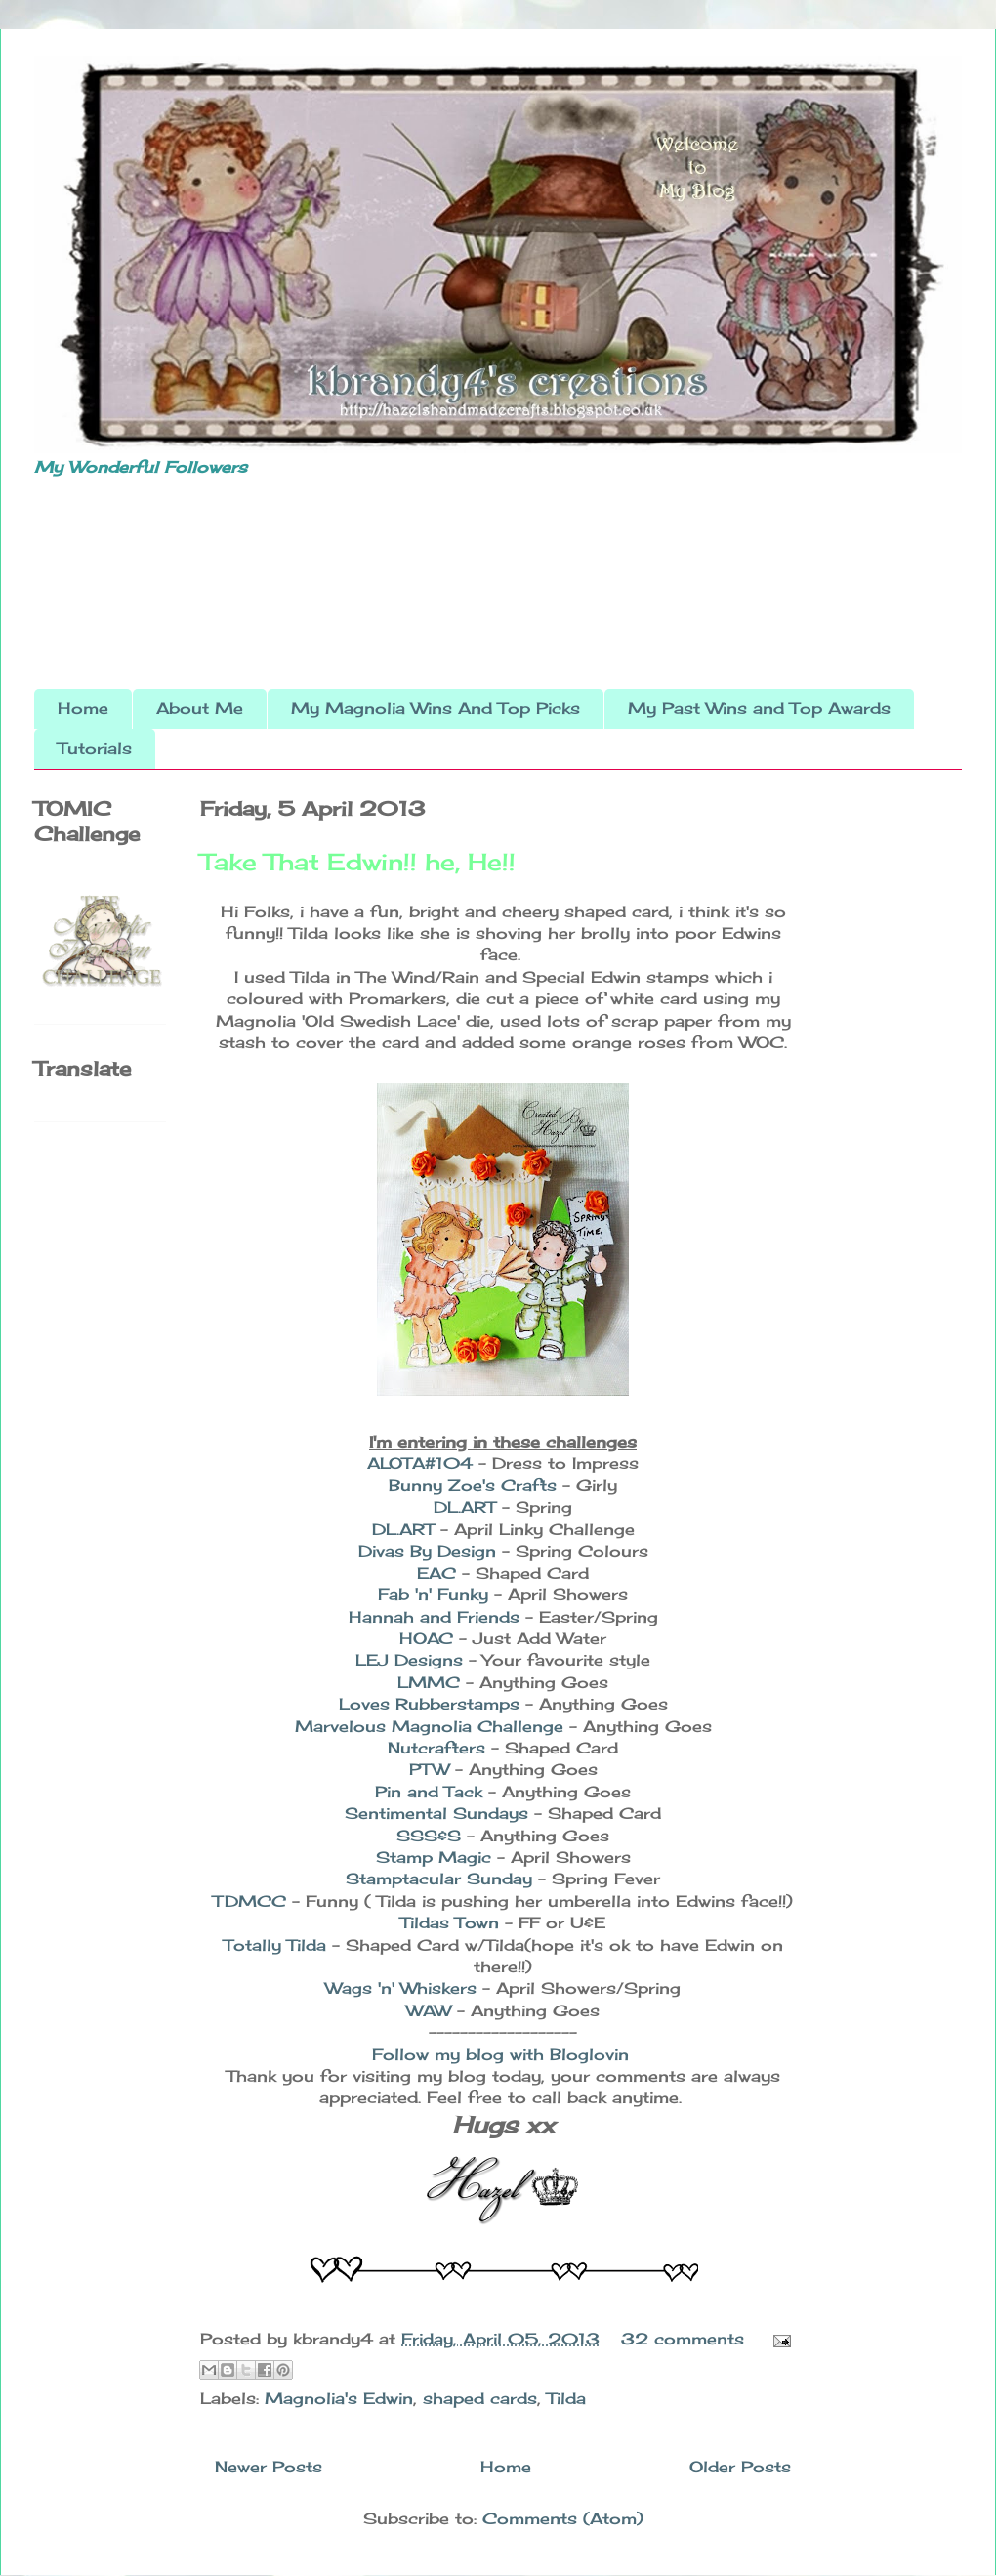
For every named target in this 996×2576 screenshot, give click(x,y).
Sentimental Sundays (436, 1813)
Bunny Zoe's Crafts (473, 1485)
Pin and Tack (428, 1791)
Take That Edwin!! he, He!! (358, 861)
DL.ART (465, 1507)
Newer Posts (268, 2466)
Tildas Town (449, 1922)
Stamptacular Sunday (442, 1878)
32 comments (682, 2338)
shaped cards (480, 2398)
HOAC (426, 1638)
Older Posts (740, 2466)
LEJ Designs (409, 1659)
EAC (436, 1573)
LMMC (428, 1682)
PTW (432, 1769)
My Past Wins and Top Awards (759, 708)
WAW (428, 2010)
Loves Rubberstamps (429, 1703)
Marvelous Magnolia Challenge (429, 1726)
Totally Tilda (278, 1945)
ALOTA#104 (420, 1463)
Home (83, 708)
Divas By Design (427, 1551)
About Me (199, 708)
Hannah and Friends (434, 1616)
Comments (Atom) (562, 2518)
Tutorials (95, 748)
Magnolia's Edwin (339, 2398)
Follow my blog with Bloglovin (500, 2054)
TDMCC (249, 1901)
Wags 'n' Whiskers (403, 1988)
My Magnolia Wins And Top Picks (435, 708)
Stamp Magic (436, 1857)
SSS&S (428, 1835)
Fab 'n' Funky (433, 1594)
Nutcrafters (436, 1747)
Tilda (566, 2398)
